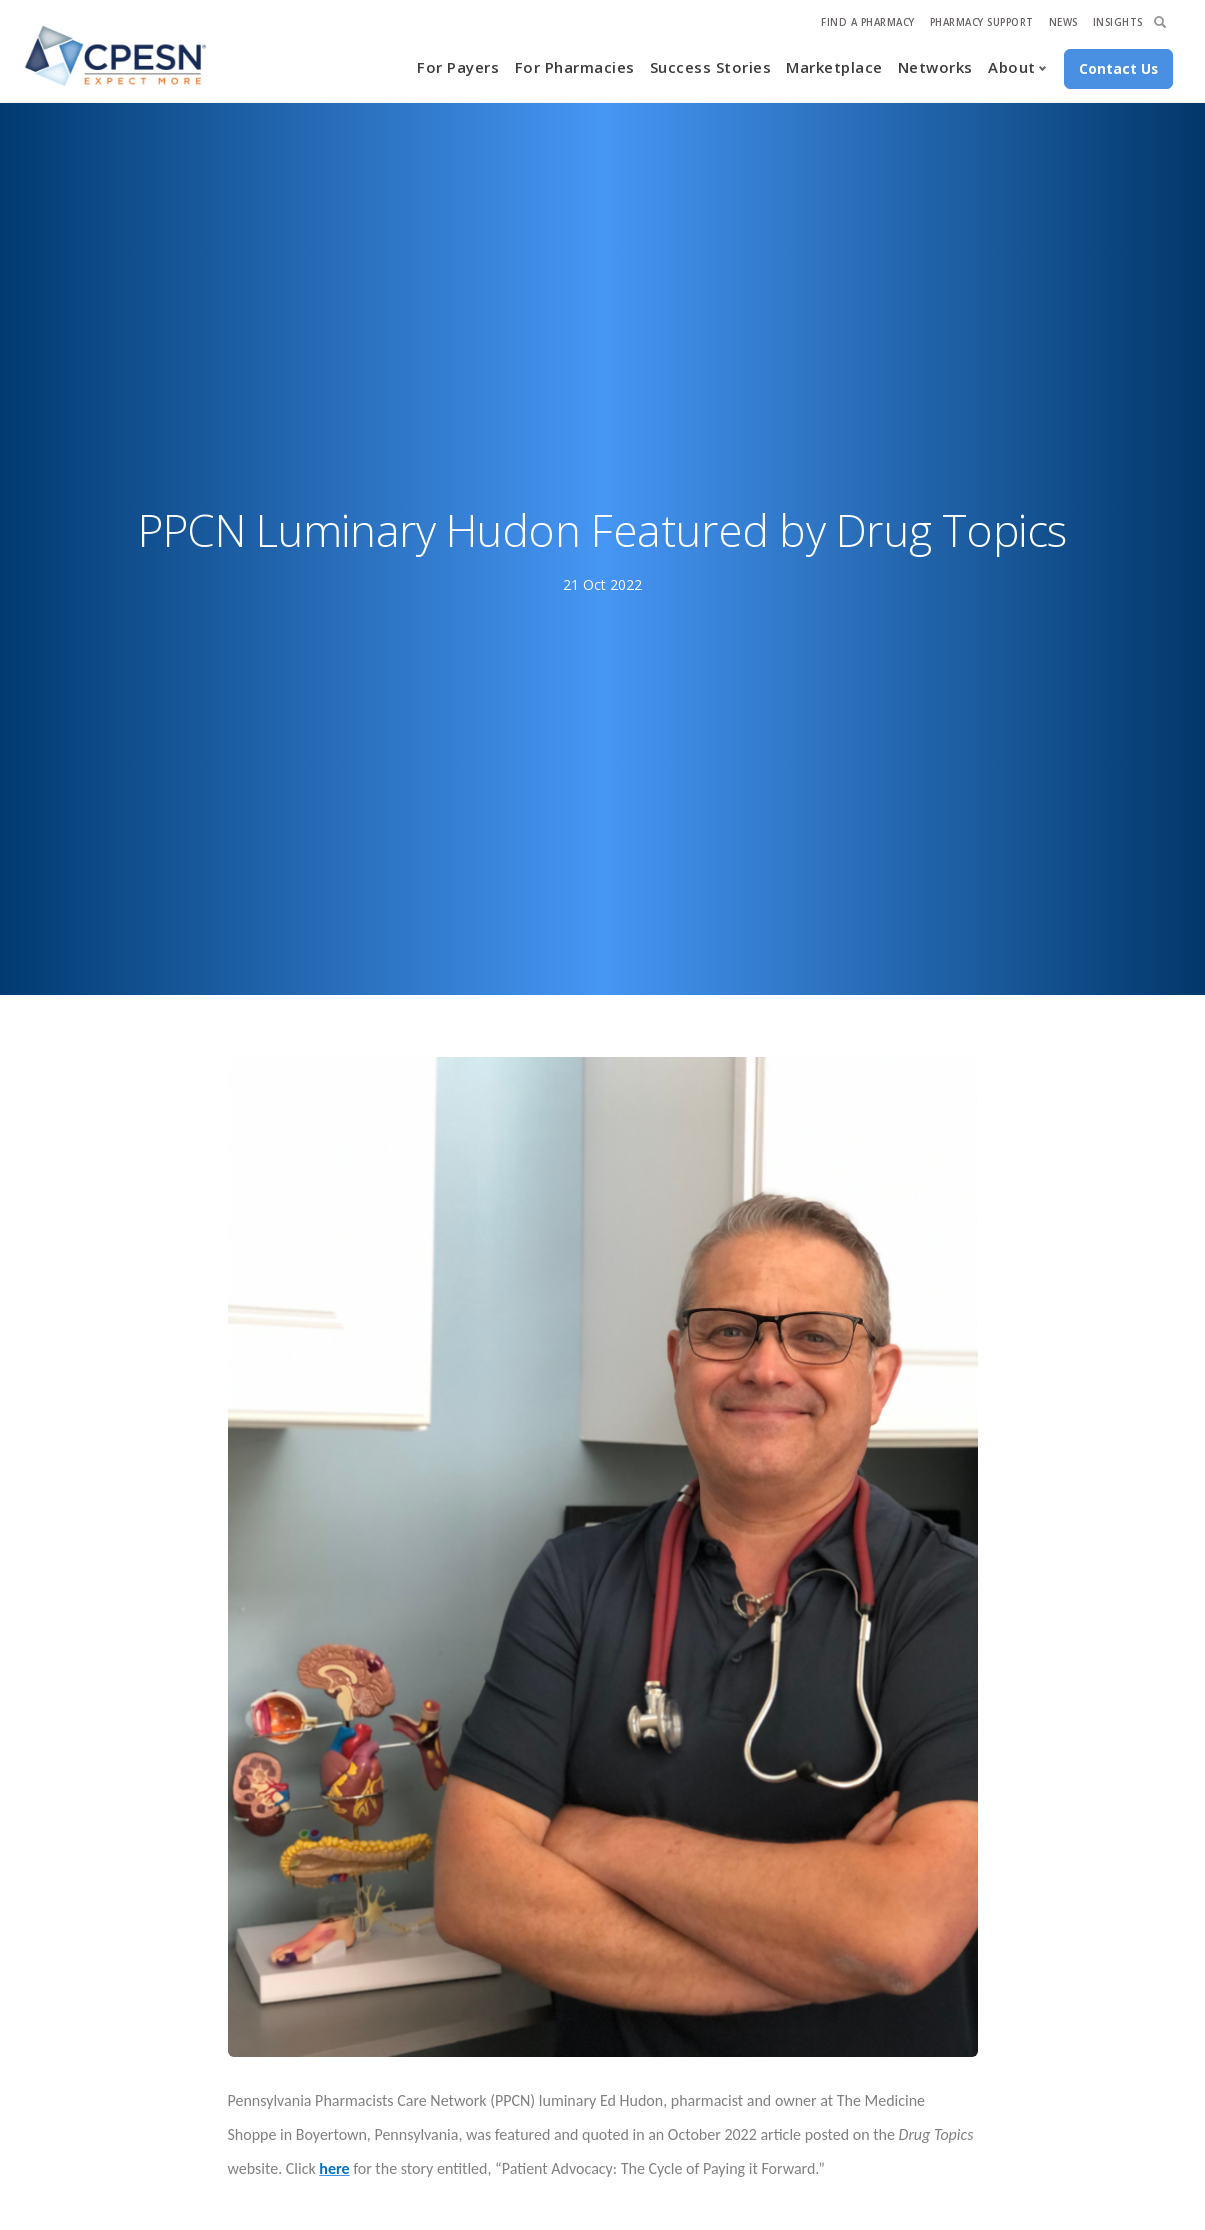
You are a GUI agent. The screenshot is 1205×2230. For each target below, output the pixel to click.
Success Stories (711, 67)
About (1012, 67)
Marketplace (834, 67)
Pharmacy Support (982, 22)
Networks (935, 67)
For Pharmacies (575, 67)
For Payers (458, 67)
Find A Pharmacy (868, 22)
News (1063, 22)
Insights (1118, 22)
